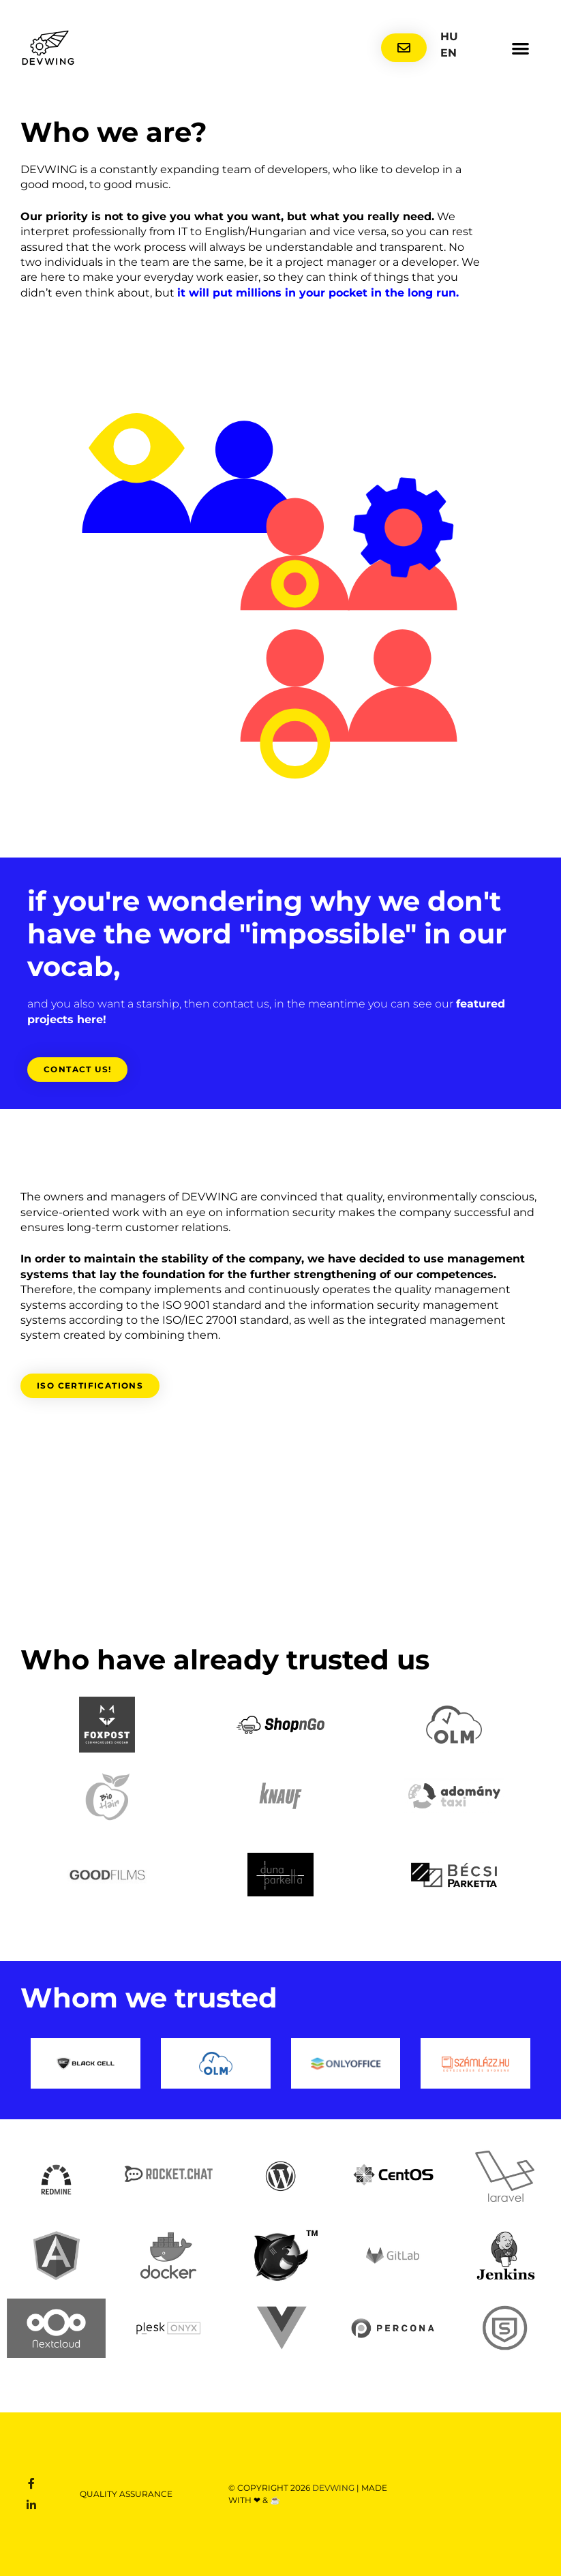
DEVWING (334, 2488)
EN (448, 52)
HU (449, 36)
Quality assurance (126, 2494)
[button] (521, 48)
